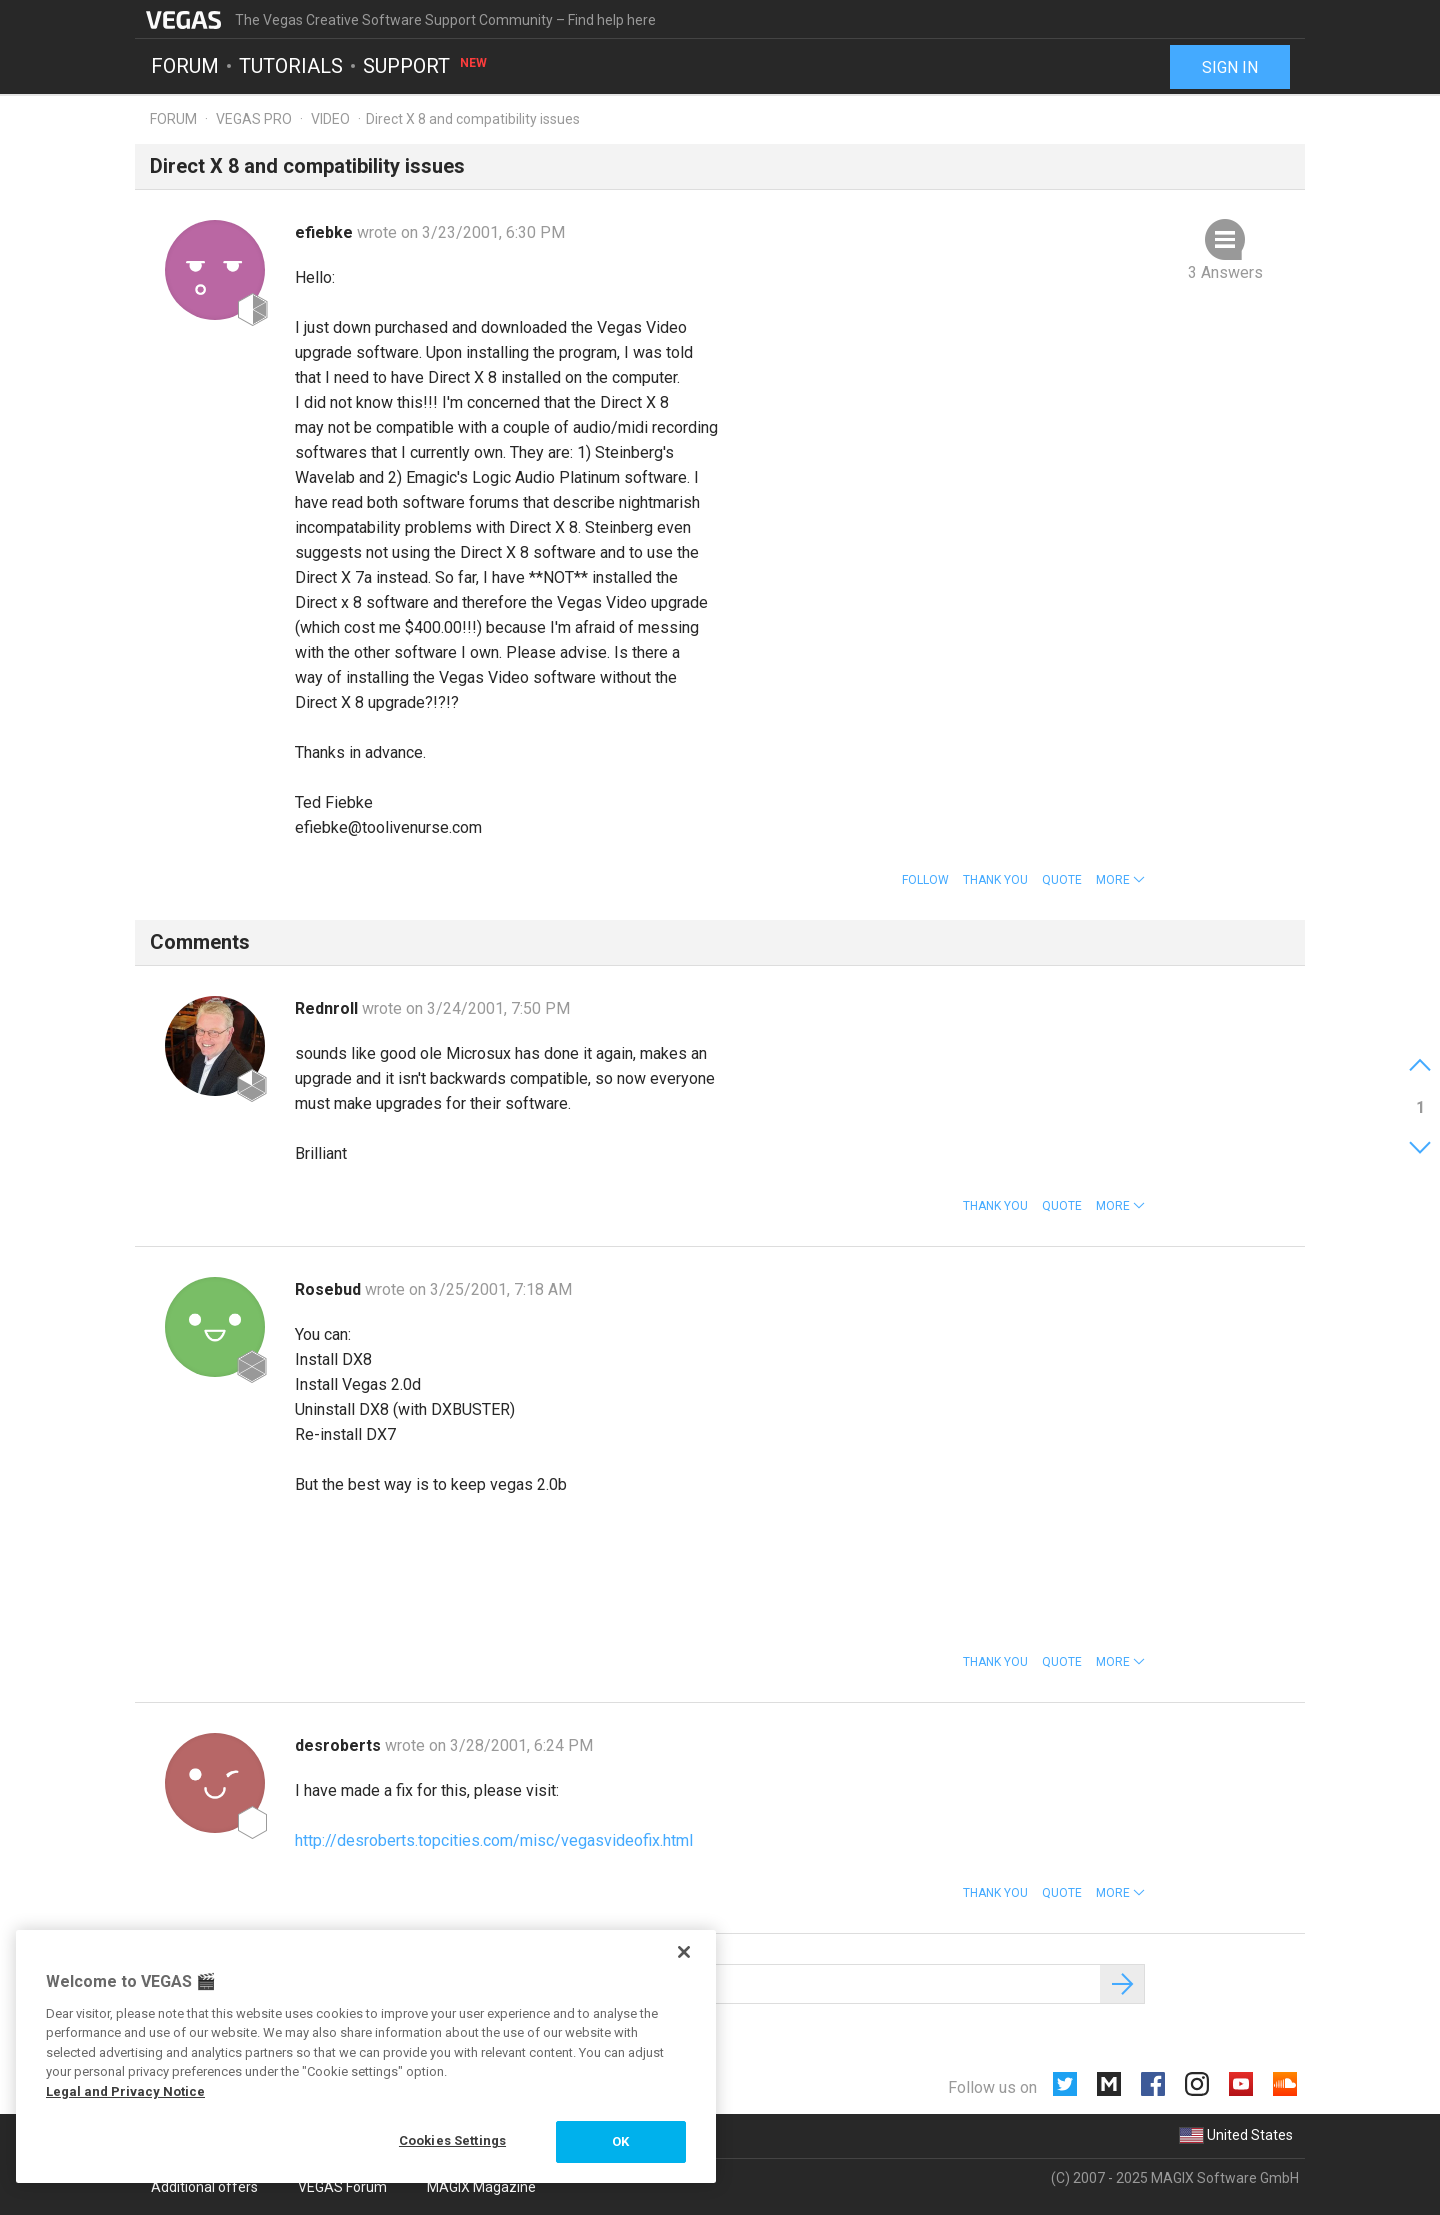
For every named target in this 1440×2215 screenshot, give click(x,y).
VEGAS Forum (342, 2187)
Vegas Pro (254, 119)
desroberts (340, 1745)
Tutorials (291, 66)
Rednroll (328, 1008)
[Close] (684, 1952)
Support (426, 66)
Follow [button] (925, 880)
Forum (185, 66)
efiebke (326, 232)
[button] (1120, 880)
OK (620, 2141)
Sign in (1230, 67)
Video (330, 119)
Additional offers (204, 2187)
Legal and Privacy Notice (125, 2091)
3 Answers (1225, 272)
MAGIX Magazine (481, 2187)
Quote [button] (1062, 880)
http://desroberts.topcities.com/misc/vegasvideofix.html (494, 1840)
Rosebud (330, 1289)
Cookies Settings (452, 2140)
